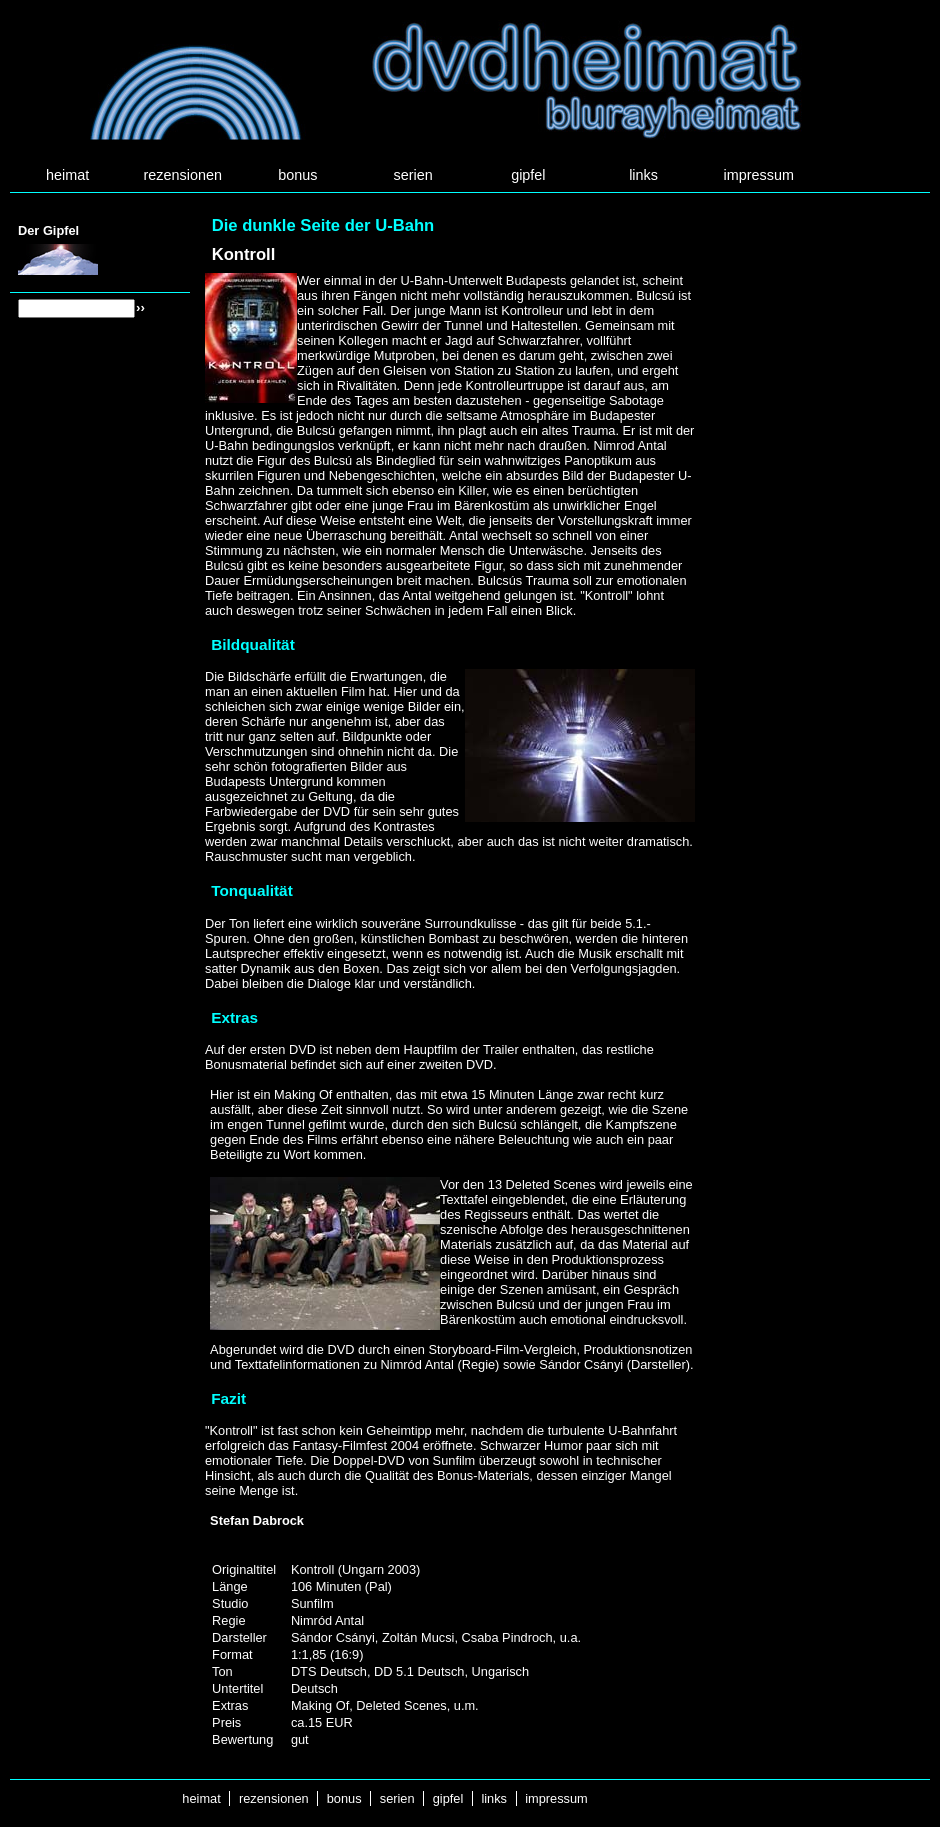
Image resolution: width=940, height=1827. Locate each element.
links (643, 175)
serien (413, 175)
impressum (759, 175)
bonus (297, 175)
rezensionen (183, 175)
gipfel (528, 175)
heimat (67, 175)
